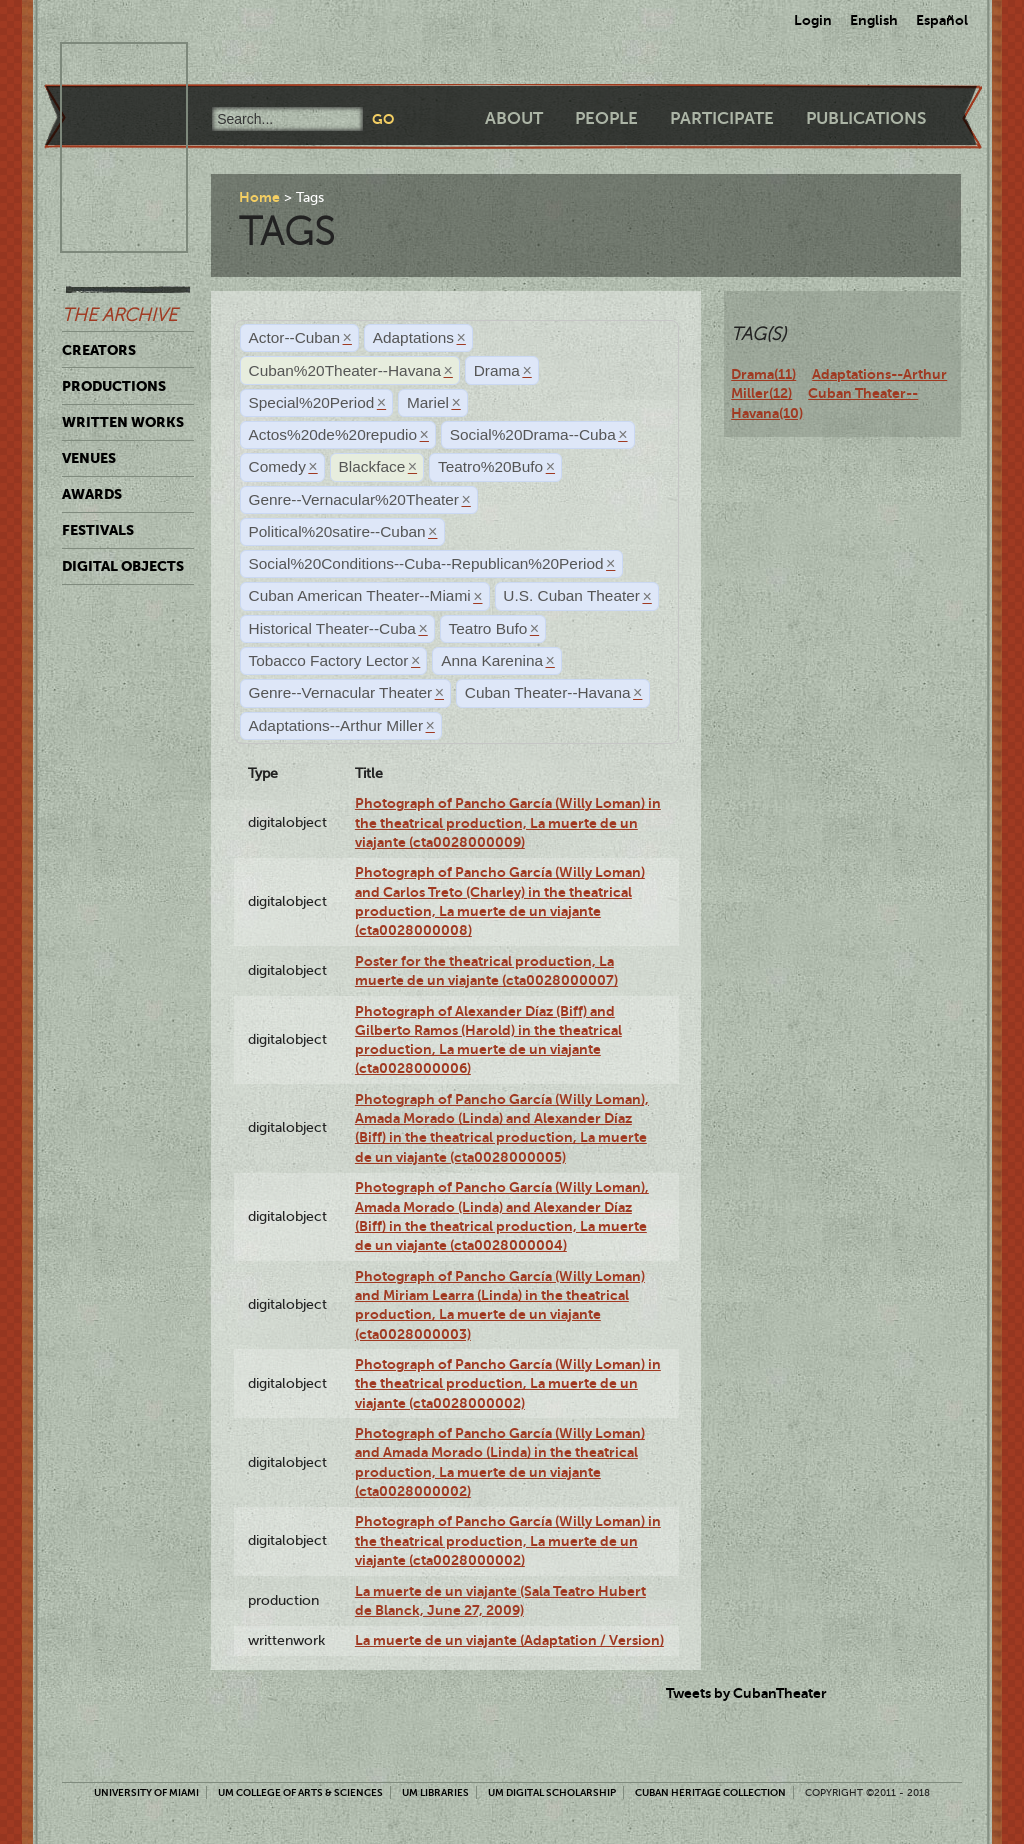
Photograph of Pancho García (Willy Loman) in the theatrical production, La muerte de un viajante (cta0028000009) (508, 822)
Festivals (98, 530)
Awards (92, 494)
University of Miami (146, 1792)
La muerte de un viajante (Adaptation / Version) (509, 1640)
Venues (89, 458)
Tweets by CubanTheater (746, 1693)
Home (259, 197)
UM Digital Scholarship (552, 1792)
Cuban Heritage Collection (710, 1792)
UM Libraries (435, 1792)
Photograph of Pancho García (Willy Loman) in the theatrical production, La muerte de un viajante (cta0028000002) (508, 1383)
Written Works (123, 422)
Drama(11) (763, 374)
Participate (722, 118)
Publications (866, 118)
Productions (114, 386)
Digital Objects (123, 566)
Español (942, 20)
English (874, 20)
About (514, 118)
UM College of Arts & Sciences (300, 1792)
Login (813, 20)
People (606, 118)
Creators (99, 350)
